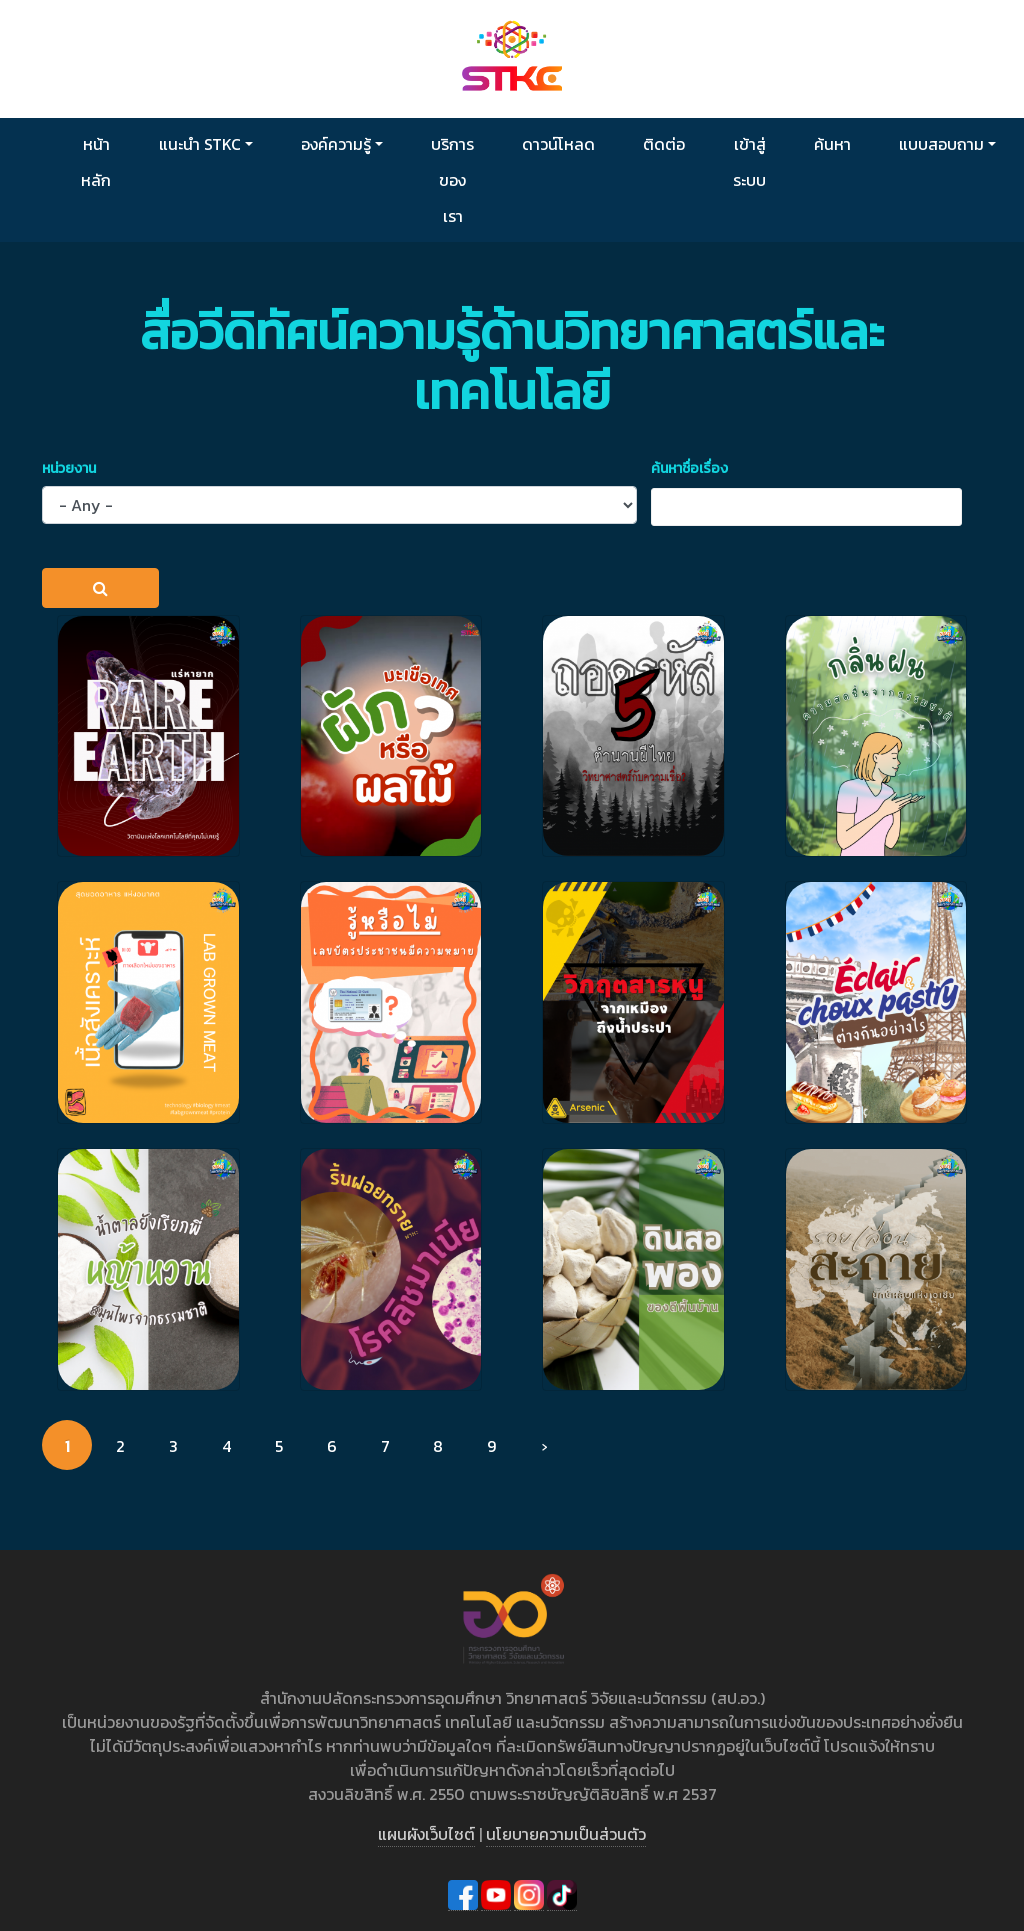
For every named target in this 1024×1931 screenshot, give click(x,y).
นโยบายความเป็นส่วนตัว (566, 1834)
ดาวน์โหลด (558, 144)
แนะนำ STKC (200, 144)
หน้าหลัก (96, 162)
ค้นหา (832, 144)
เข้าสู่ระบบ (749, 162)
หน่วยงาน (69, 468)
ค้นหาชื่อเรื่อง (689, 468)
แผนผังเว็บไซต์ (426, 1834)
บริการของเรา (452, 180)
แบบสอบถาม (941, 144)
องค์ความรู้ (336, 144)
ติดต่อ (664, 144)
